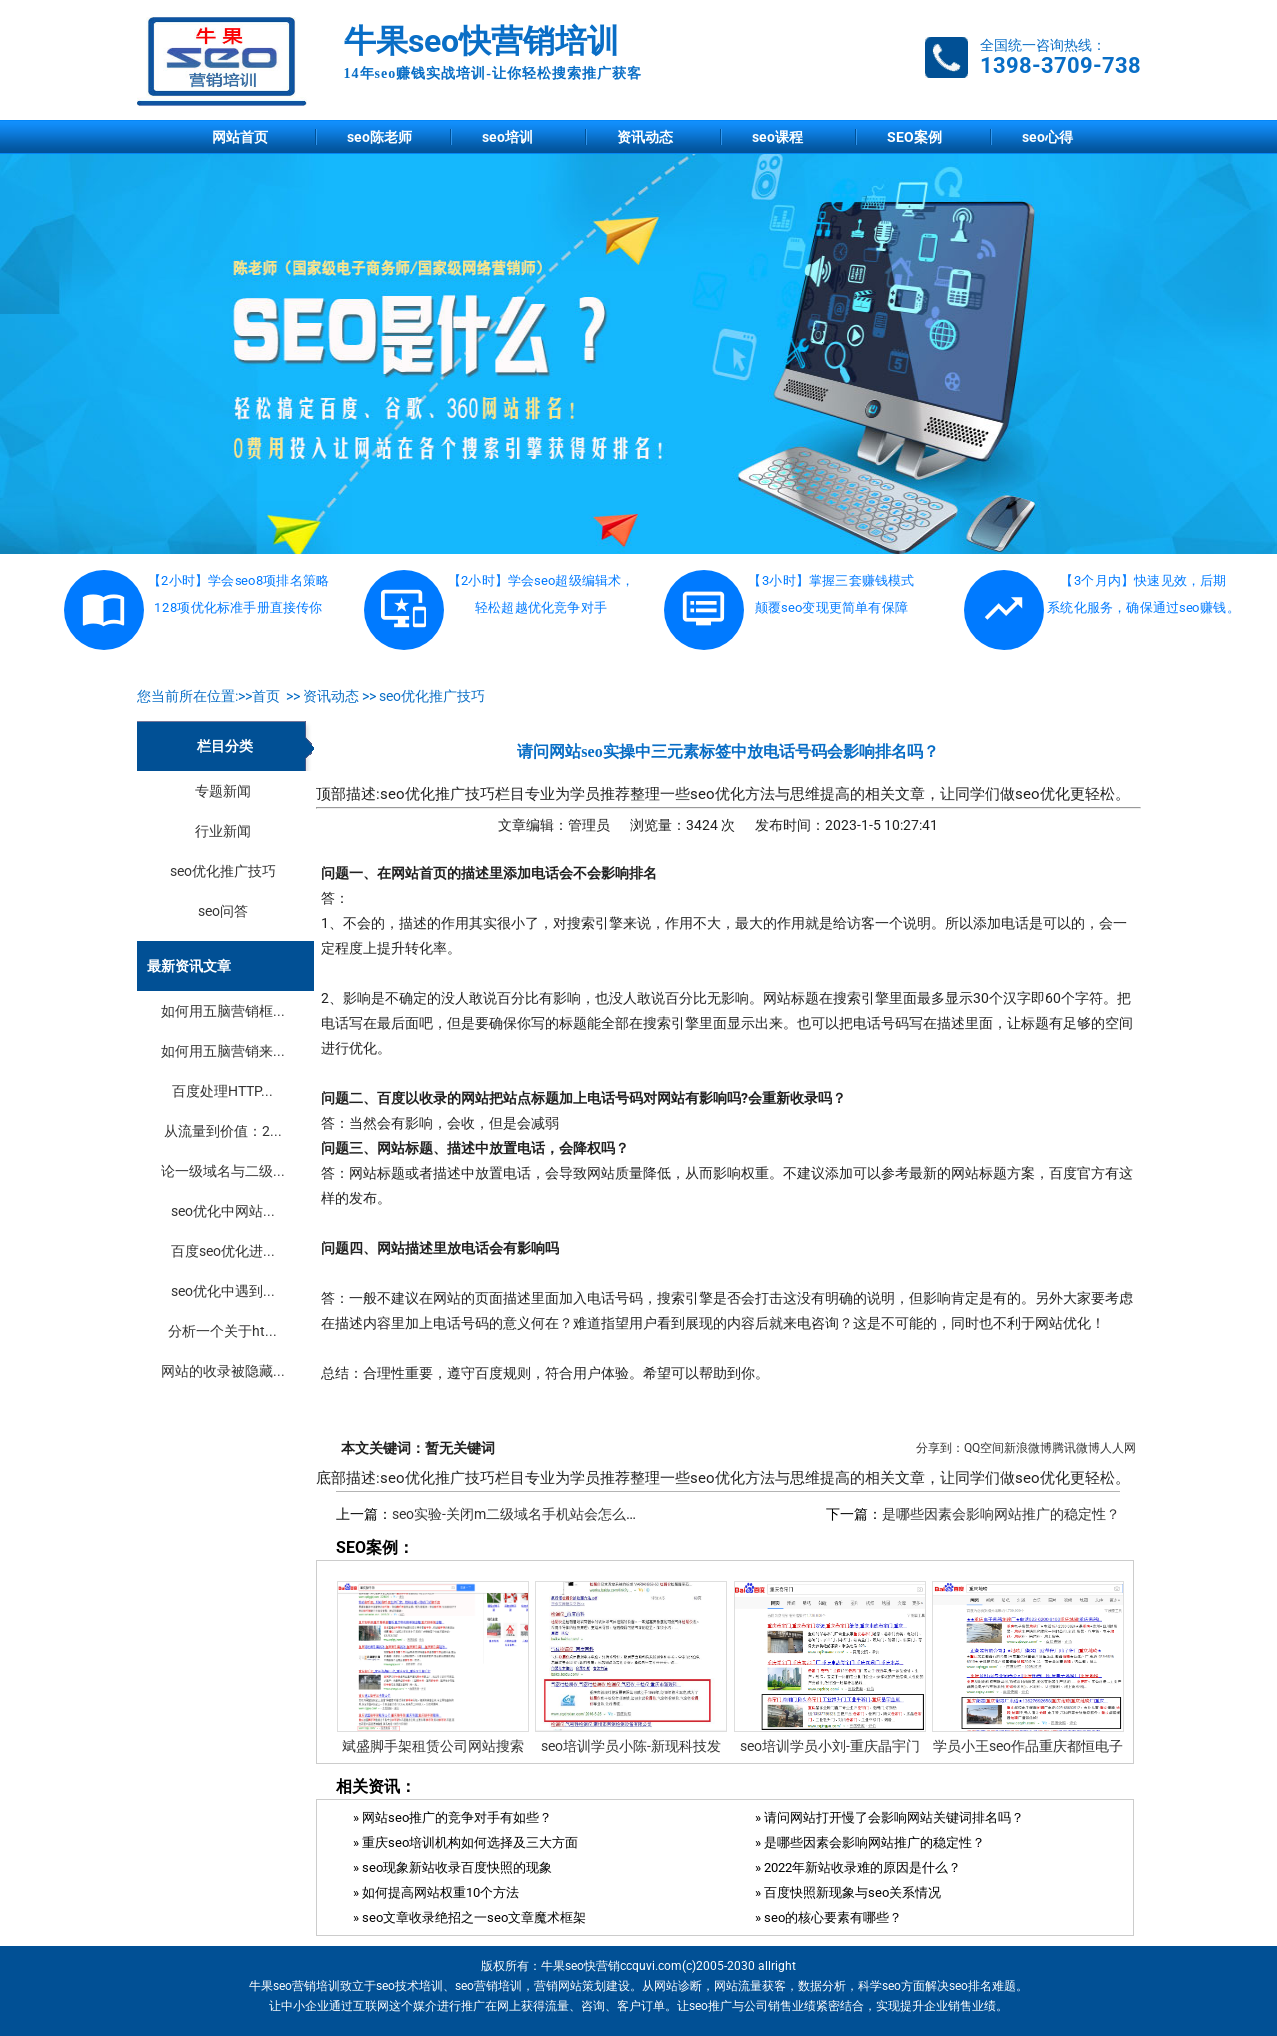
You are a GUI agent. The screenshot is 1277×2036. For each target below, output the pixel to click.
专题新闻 (223, 791)
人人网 (1118, 1448)
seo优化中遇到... (223, 1291)
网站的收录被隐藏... (223, 1371)
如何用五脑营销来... (223, 1051)
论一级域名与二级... (223, 1171)
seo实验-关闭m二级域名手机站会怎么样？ (523, 1514)
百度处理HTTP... (222, 1091)
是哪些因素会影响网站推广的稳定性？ (1001, 1514)
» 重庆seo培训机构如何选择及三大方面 (465, 1842)
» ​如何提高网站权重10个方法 (436, 1892)
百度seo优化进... (223, 1251)
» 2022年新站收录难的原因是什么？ (858, 1867)
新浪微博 (1028, 1448)
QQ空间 (984, 1448)
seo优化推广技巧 (432, 696)
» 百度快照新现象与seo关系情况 (848, 1892)
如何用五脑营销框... (223, 1011)
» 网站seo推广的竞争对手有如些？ (452, 1817)
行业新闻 (223, 831)
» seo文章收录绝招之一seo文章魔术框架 (469, 1917)
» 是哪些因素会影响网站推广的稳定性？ (870, 1842)
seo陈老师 (379, 137)
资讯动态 (645, 137)
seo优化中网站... (223, 1211)
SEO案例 (914, 137)
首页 (266, 696)
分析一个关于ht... (222, 1331)
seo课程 (777, 137)
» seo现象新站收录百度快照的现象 (452, 1867)
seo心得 (1047, 137)
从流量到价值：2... (223, 1131)
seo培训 (507, 137)
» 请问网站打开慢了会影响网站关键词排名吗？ (889, 1817)
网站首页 (240, 137)
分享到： (940, 1448)
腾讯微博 (1076, 1448)
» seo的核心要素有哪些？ (828, 1917)
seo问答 (223, 911)
